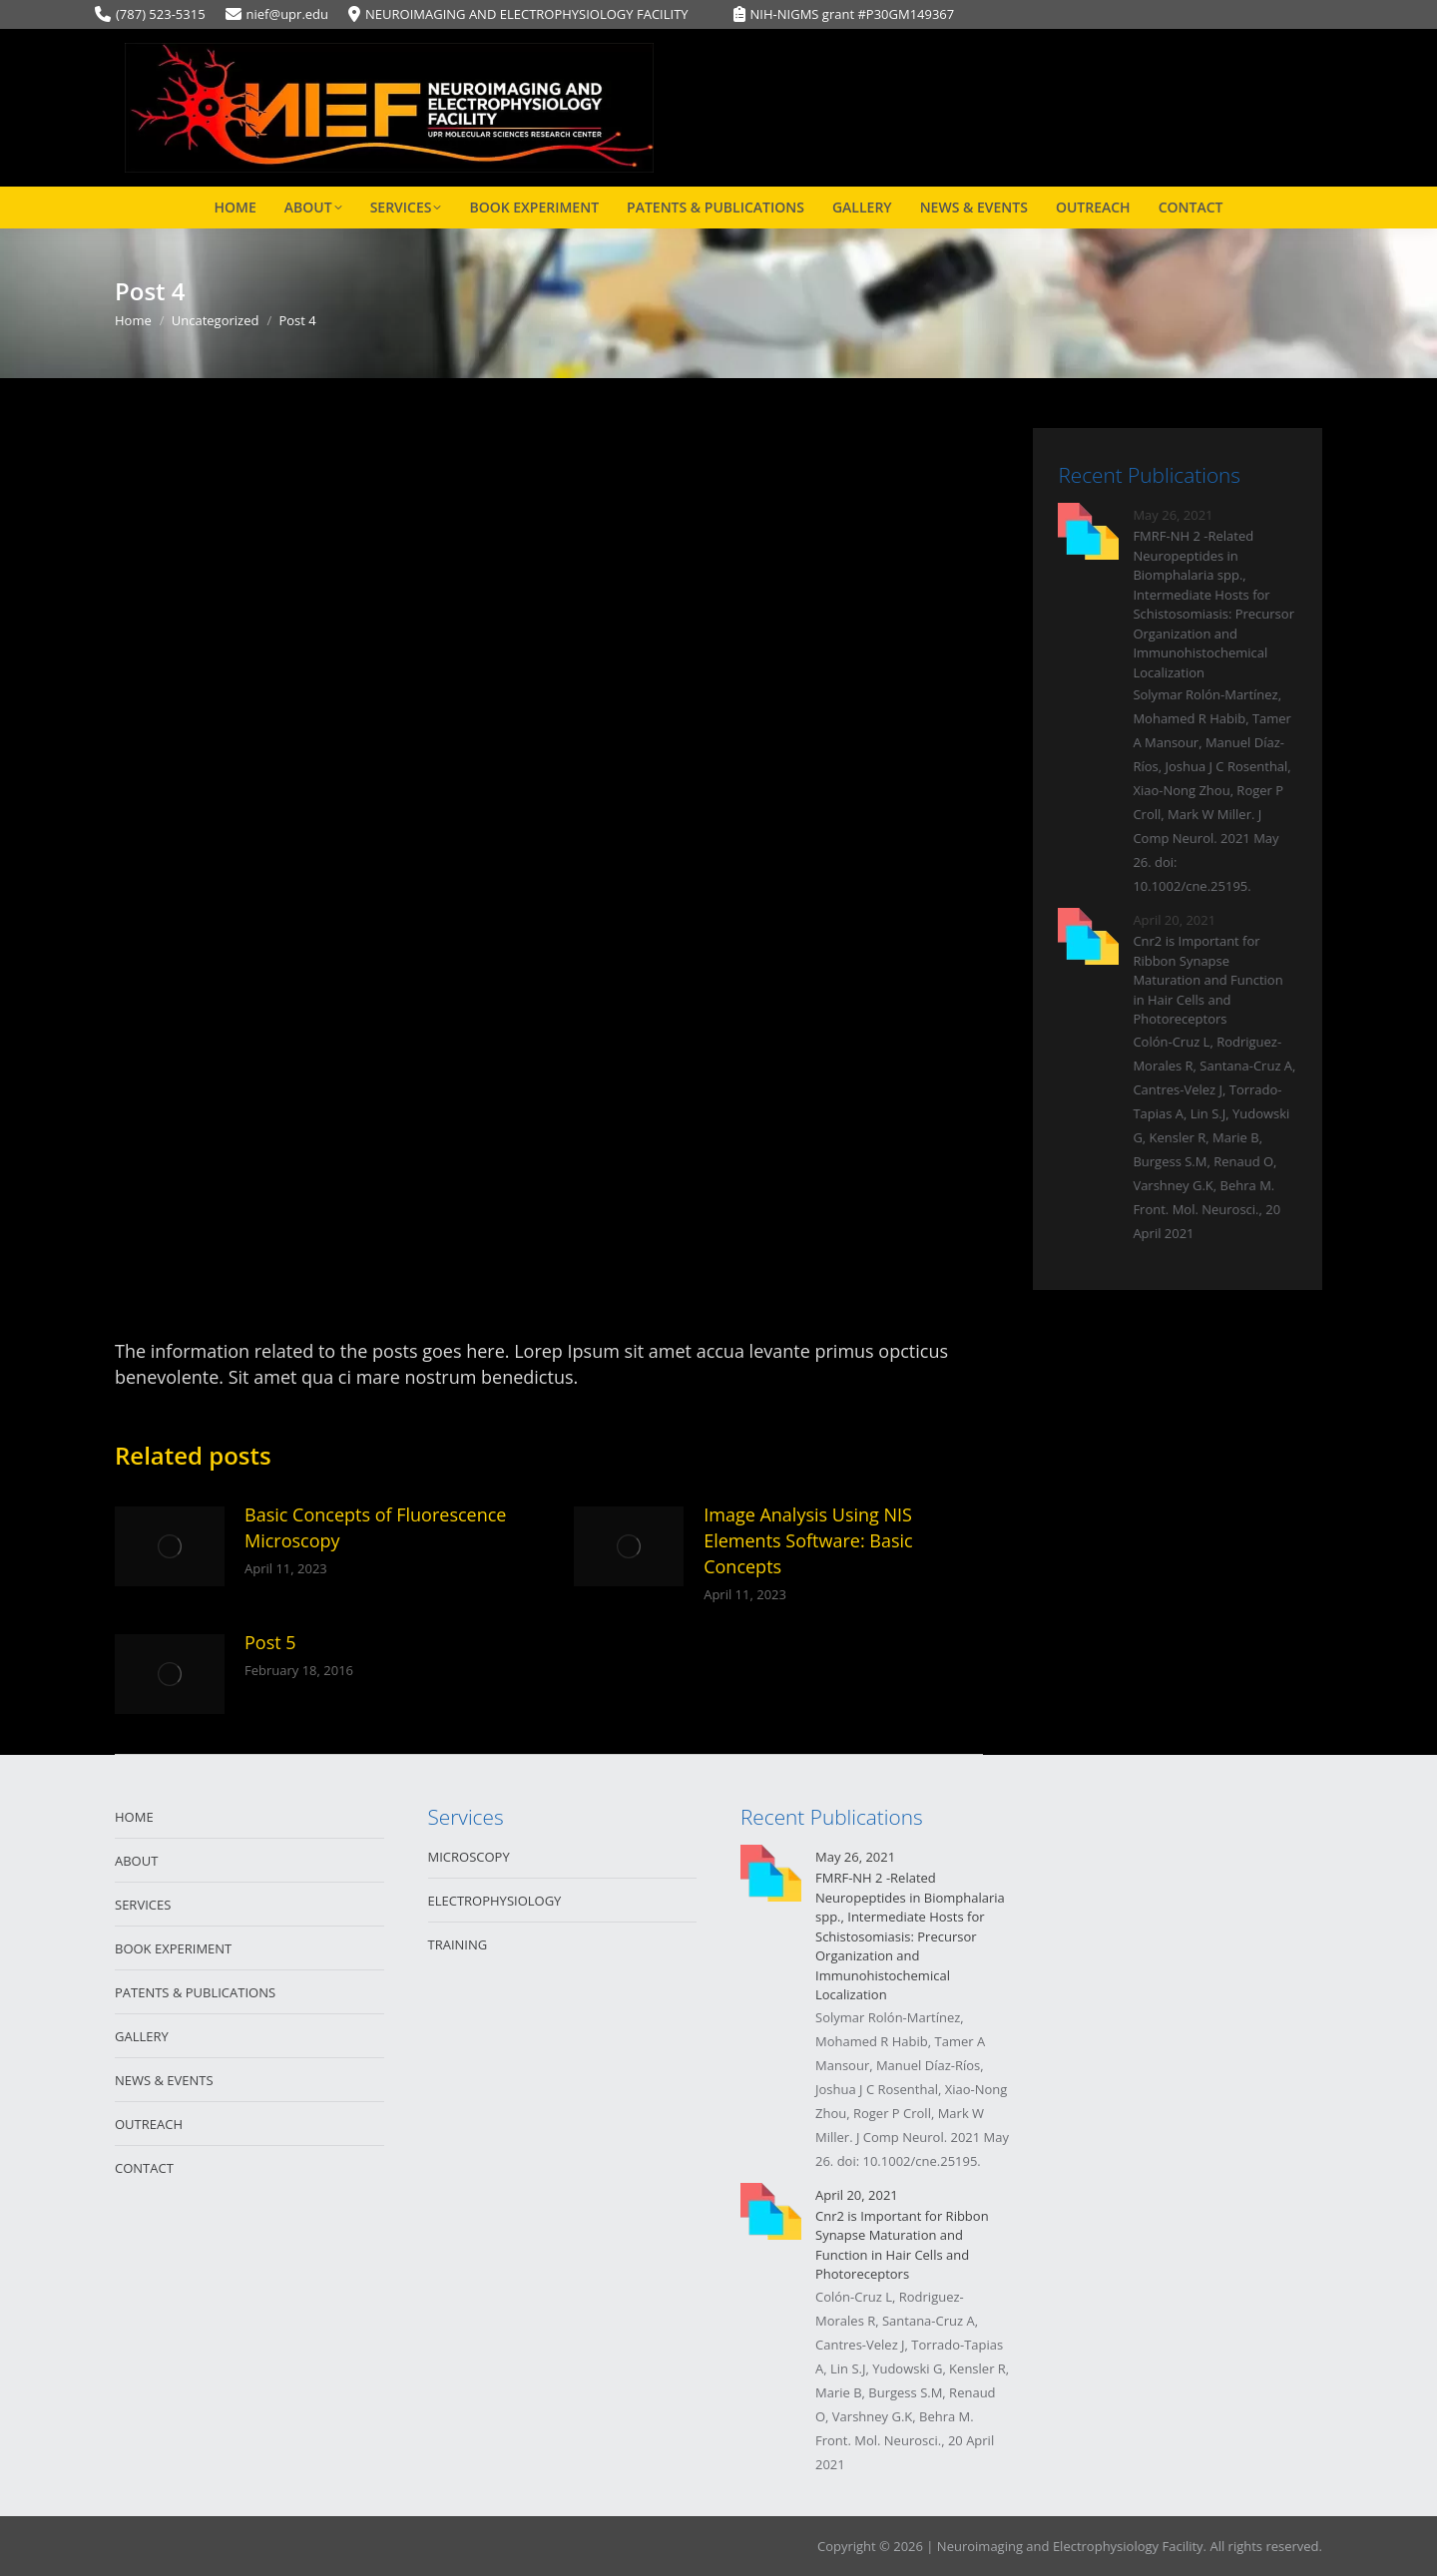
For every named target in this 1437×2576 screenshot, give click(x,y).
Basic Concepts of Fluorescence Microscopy (375, 1527)
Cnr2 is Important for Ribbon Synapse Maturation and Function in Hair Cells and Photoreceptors (1207, 980)
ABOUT (136, 1861)
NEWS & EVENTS (164, 2080)
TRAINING (458, 1944)
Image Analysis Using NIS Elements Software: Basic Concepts (808, 1540)
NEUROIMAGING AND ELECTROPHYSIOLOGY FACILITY (527, 14)
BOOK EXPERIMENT (173, 1948)
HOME (134, 1817)
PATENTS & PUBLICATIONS (195, 1992)
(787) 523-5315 (161, 14)
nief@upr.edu (287, 14)
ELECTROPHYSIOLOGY (495, 1901)
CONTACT (144, 2168)
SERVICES (143, 1905)
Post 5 (270, 1642)
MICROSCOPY (469, 1857)
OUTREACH (149, 2124)
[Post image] (170, 1546)
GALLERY (142, 2036)
